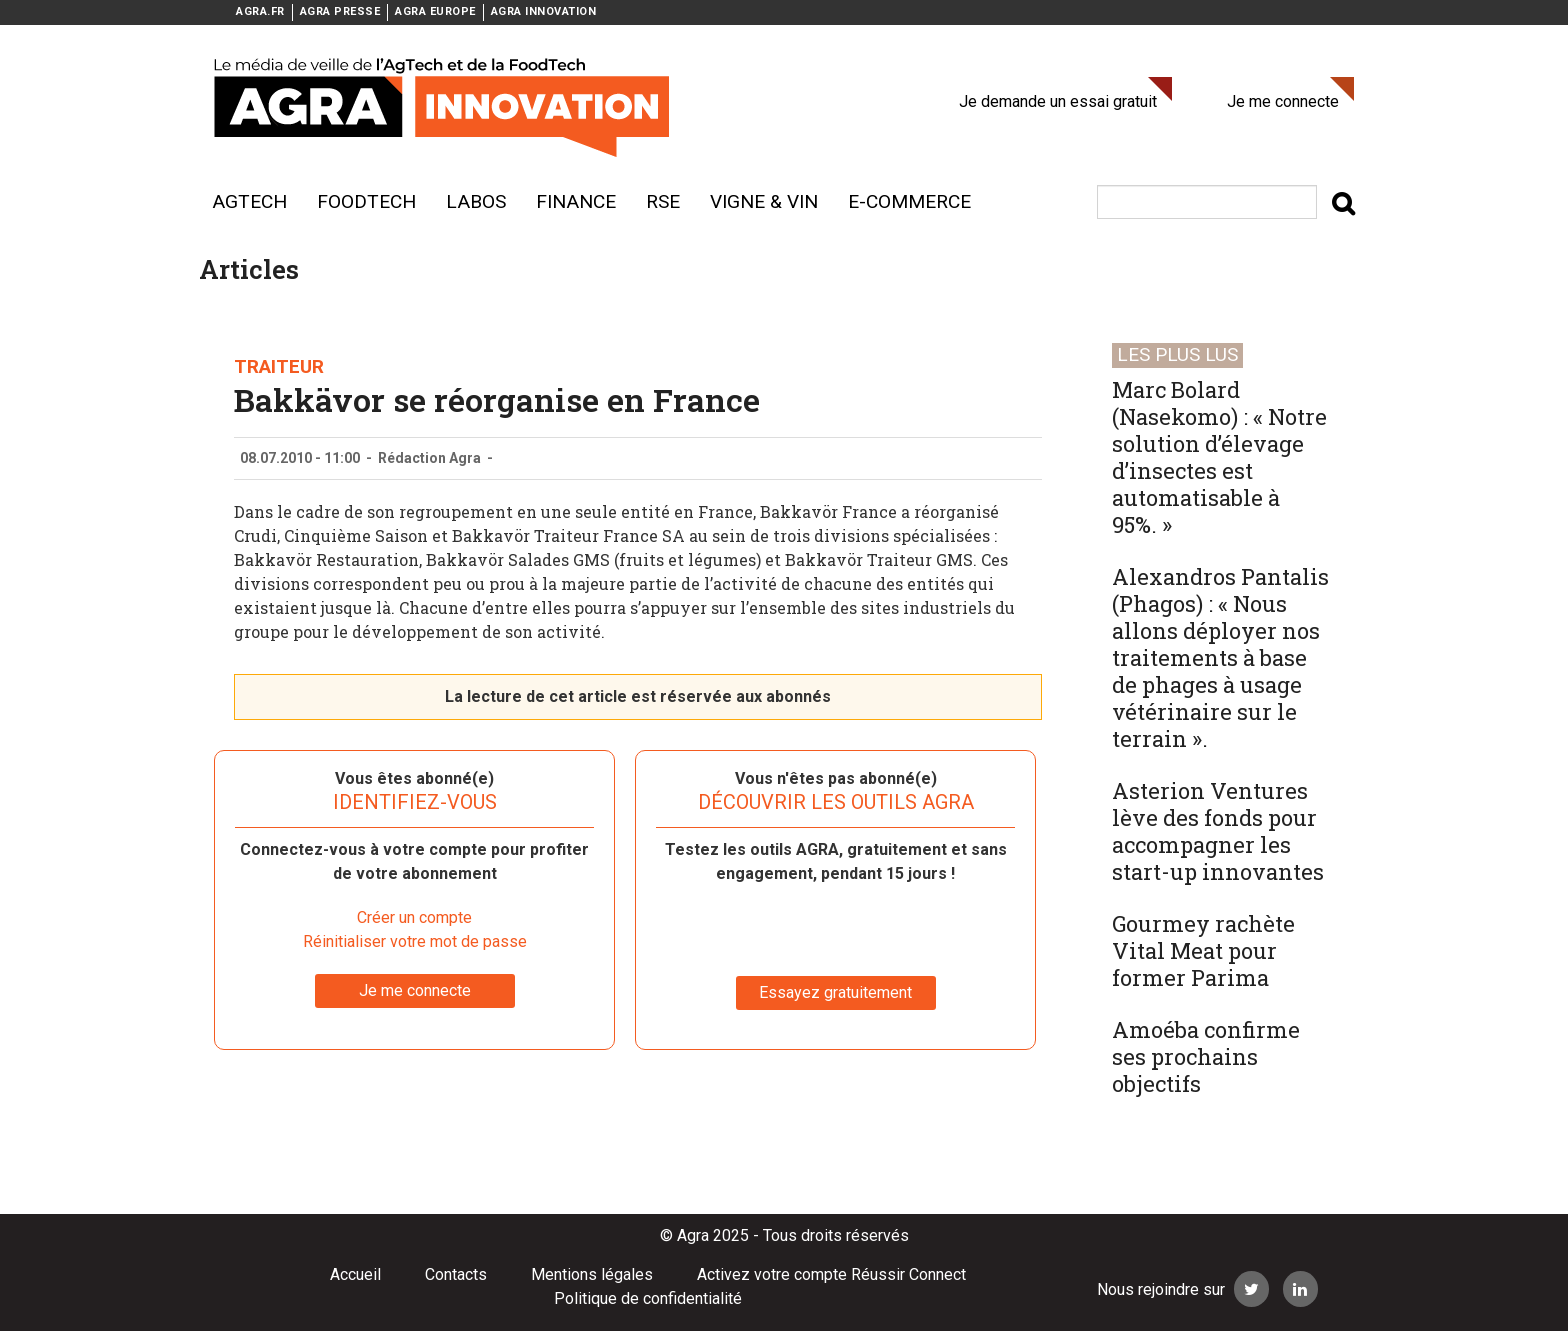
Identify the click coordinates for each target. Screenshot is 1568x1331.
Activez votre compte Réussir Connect (831, 1274)
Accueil (355, 1274)
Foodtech (366, 201)
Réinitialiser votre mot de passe (415, 941)
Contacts (456, 1274)
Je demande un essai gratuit (1058, 101)
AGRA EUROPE (435, 11)
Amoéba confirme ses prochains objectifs (1206, 1056)
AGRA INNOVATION (544, 11)
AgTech (249, 201)
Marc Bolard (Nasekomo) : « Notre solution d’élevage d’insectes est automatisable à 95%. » (1219, 457)
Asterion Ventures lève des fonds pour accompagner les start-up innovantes (1218, 831)
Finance (576, 201)
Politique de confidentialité (648, 1298)
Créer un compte (414, 917)
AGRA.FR (260, 11)
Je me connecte (1283, 101)
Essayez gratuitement (835, 992)
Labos (476, 201)
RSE (663, 201)
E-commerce (909, 201)
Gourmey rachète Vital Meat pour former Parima (1203, 950)
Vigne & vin (764, 201)
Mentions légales (592, 1274)
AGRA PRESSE (340, 11)
